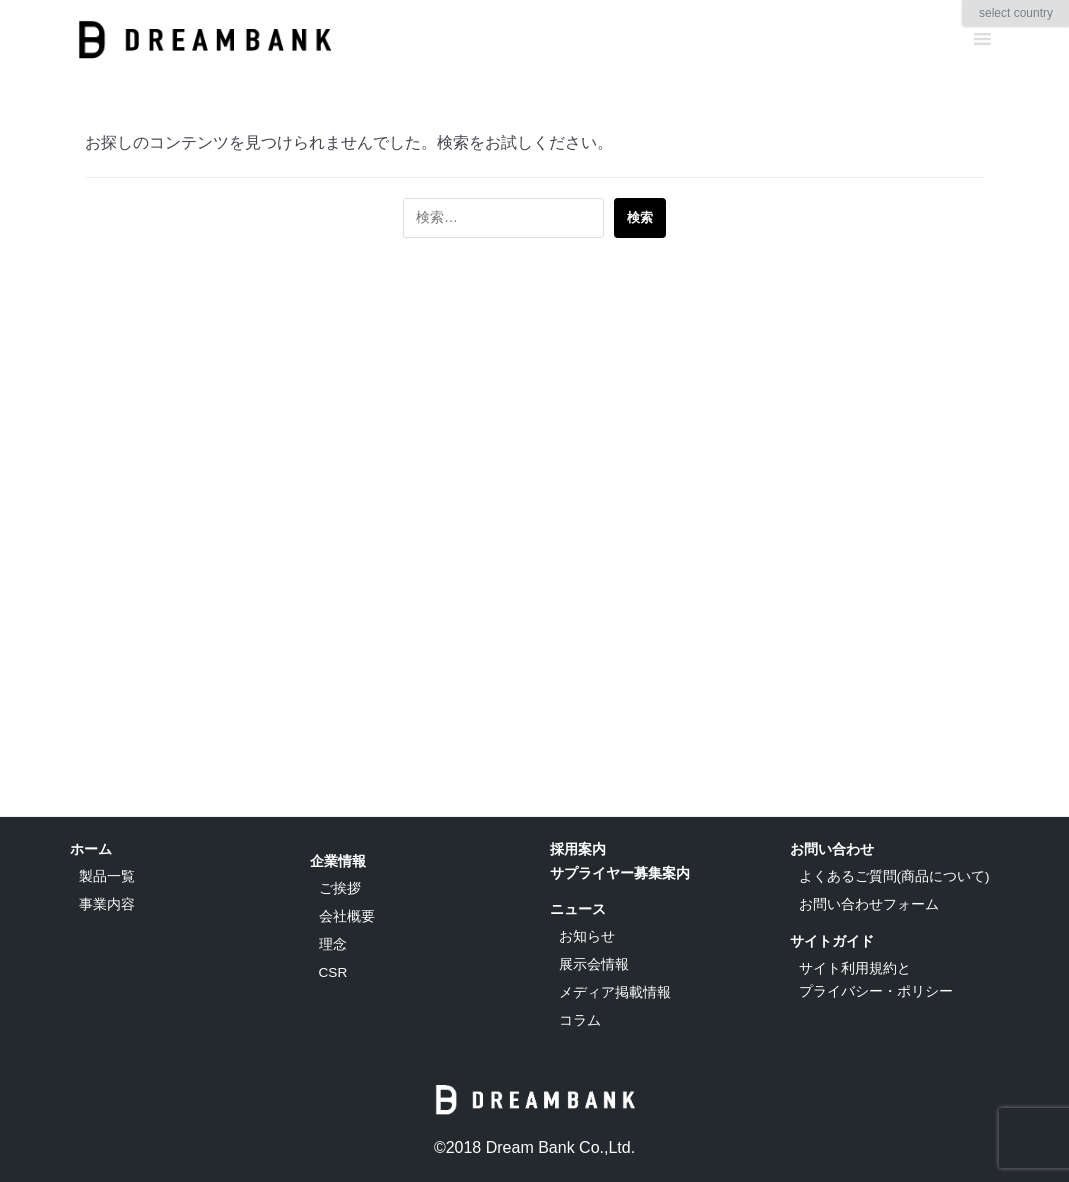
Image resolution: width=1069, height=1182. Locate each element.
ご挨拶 (340, 888)
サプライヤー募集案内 (620, 873)
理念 (333, 944)
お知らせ (587, 936)
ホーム (91, 849)
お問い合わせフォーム (869, 904)
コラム (580, 1020)
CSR (333, 972)
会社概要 (347, 916)
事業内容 (107, 904)
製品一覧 (107, 876)
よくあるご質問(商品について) (894, 876)
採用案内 (578, 849)
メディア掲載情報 (615, 992)
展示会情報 (594, 964)
